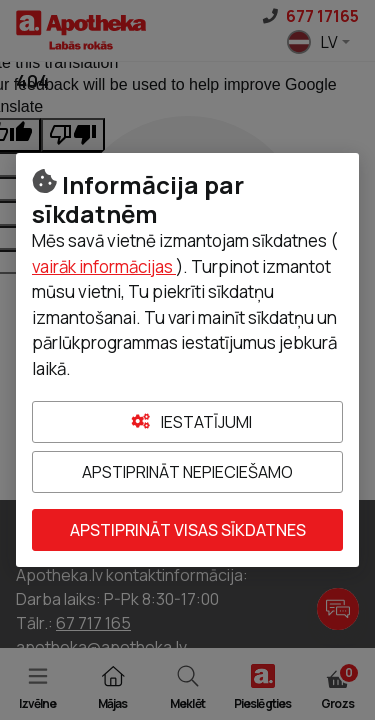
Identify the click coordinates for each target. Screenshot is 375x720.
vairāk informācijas (104, 266)
